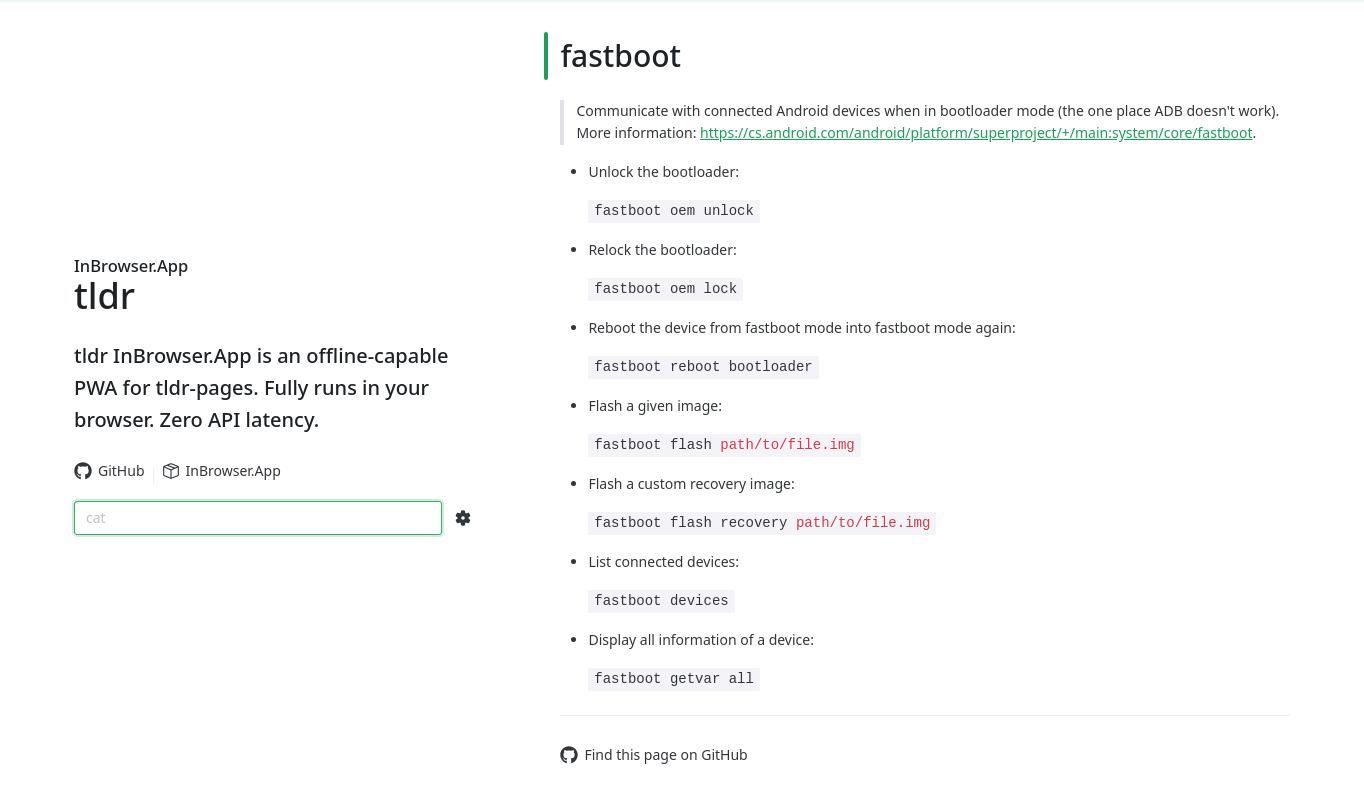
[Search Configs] (463, 518)
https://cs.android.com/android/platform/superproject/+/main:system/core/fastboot (976, 132)
